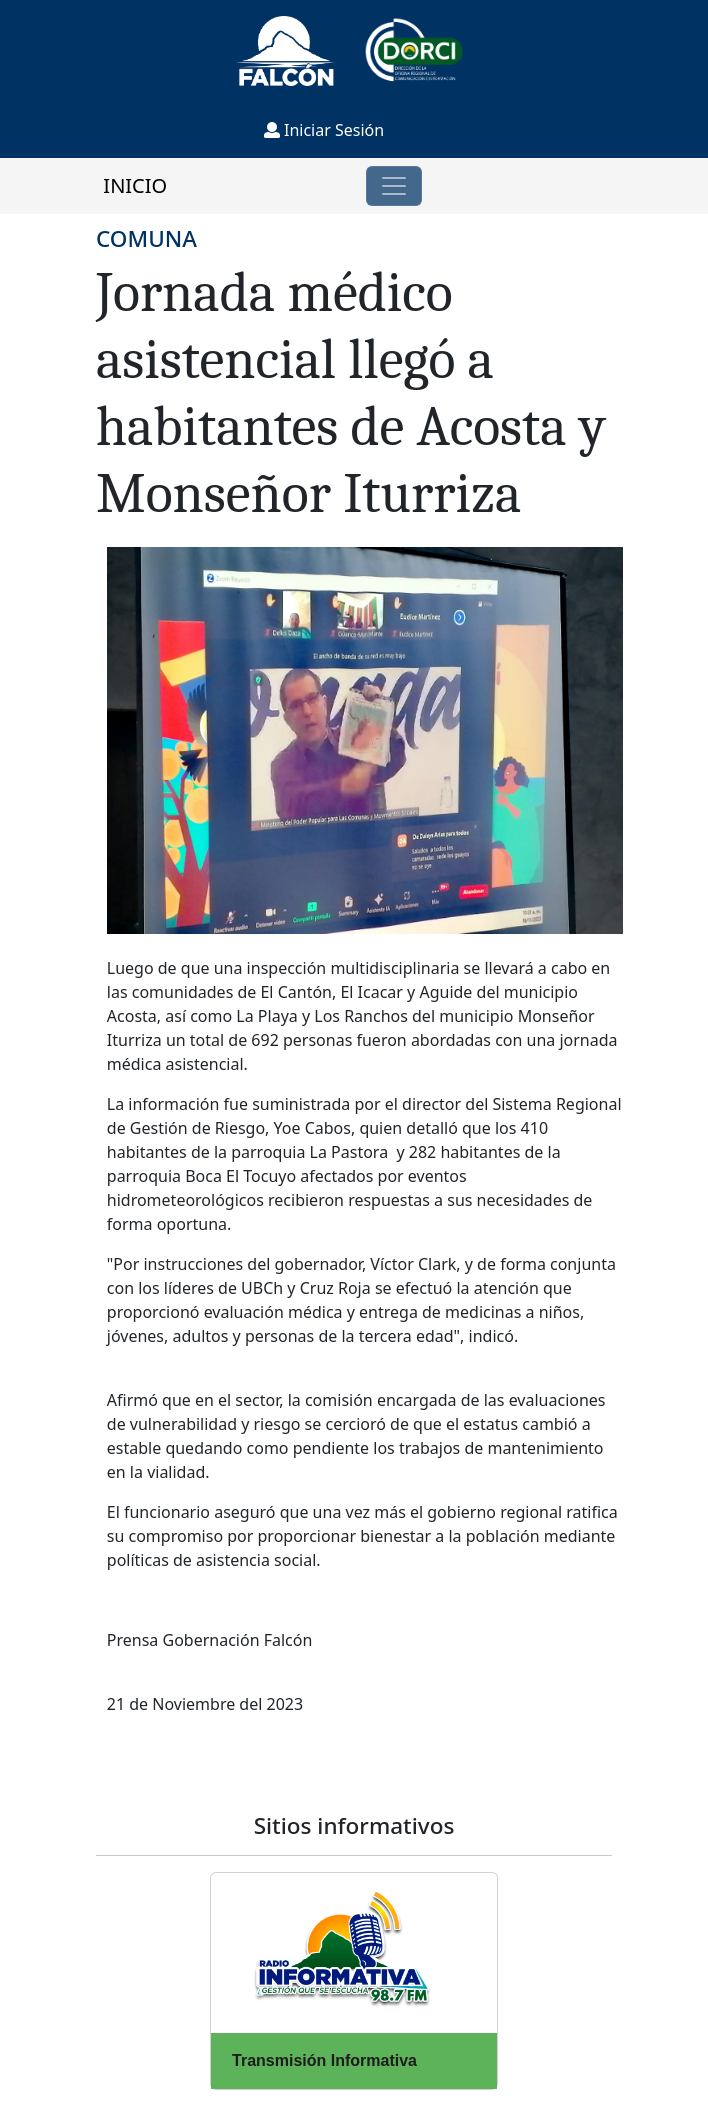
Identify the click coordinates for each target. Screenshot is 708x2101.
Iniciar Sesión (324, 130)
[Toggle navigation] (394, 186)
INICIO (135, 185)
